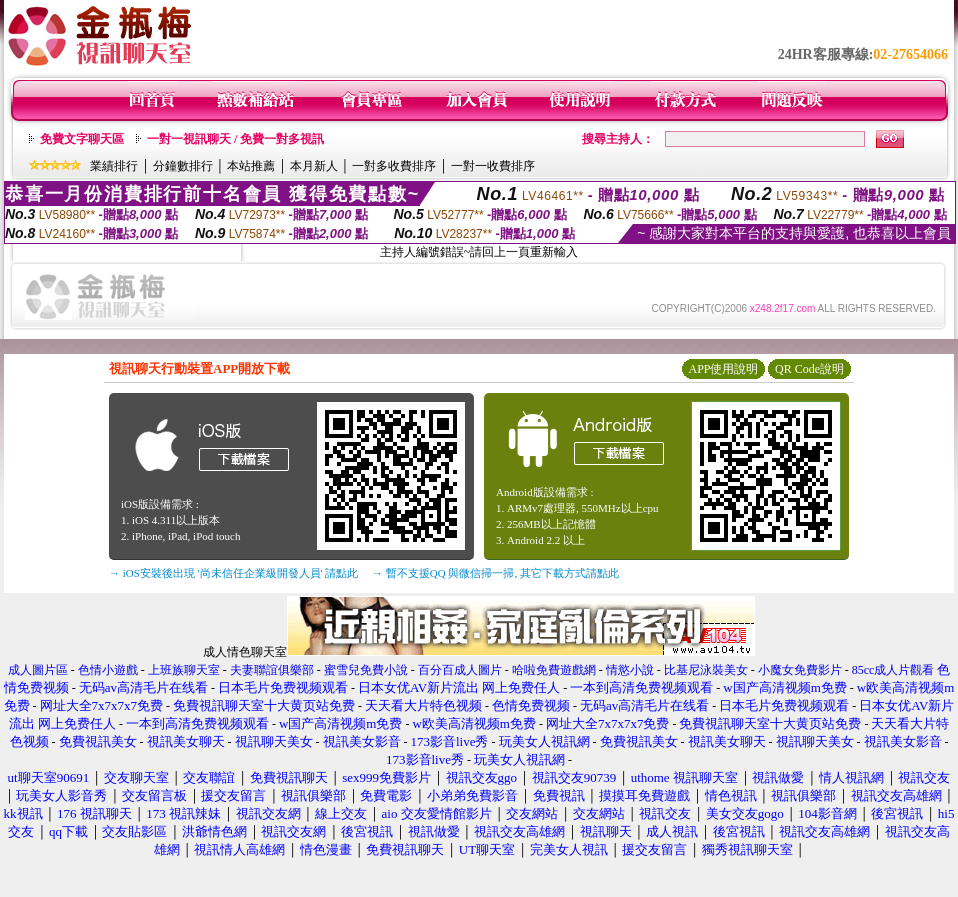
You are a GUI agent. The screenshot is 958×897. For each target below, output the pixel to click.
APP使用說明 (723, 369)
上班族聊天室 (184, 670)
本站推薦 (251, 166)
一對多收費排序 (394, 166)
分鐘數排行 (183, 166)
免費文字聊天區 (82, 139)
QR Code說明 (809, 369)
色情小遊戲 (108, 670)
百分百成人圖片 (460, 670)
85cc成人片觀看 (893, 670)
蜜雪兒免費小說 (366, 670)
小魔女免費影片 (800, 670)
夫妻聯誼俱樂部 (272, 670)
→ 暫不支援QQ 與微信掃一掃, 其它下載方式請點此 (495, 573)
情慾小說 (630, 670)
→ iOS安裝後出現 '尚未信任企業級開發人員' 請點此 (233, 573)
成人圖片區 (38, 670)
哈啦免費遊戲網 (554, 670)
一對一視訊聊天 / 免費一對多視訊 (235, 139)
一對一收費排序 (493, 166)
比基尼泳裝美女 (706, 670)
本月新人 (314, 166)
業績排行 (114, 166)
